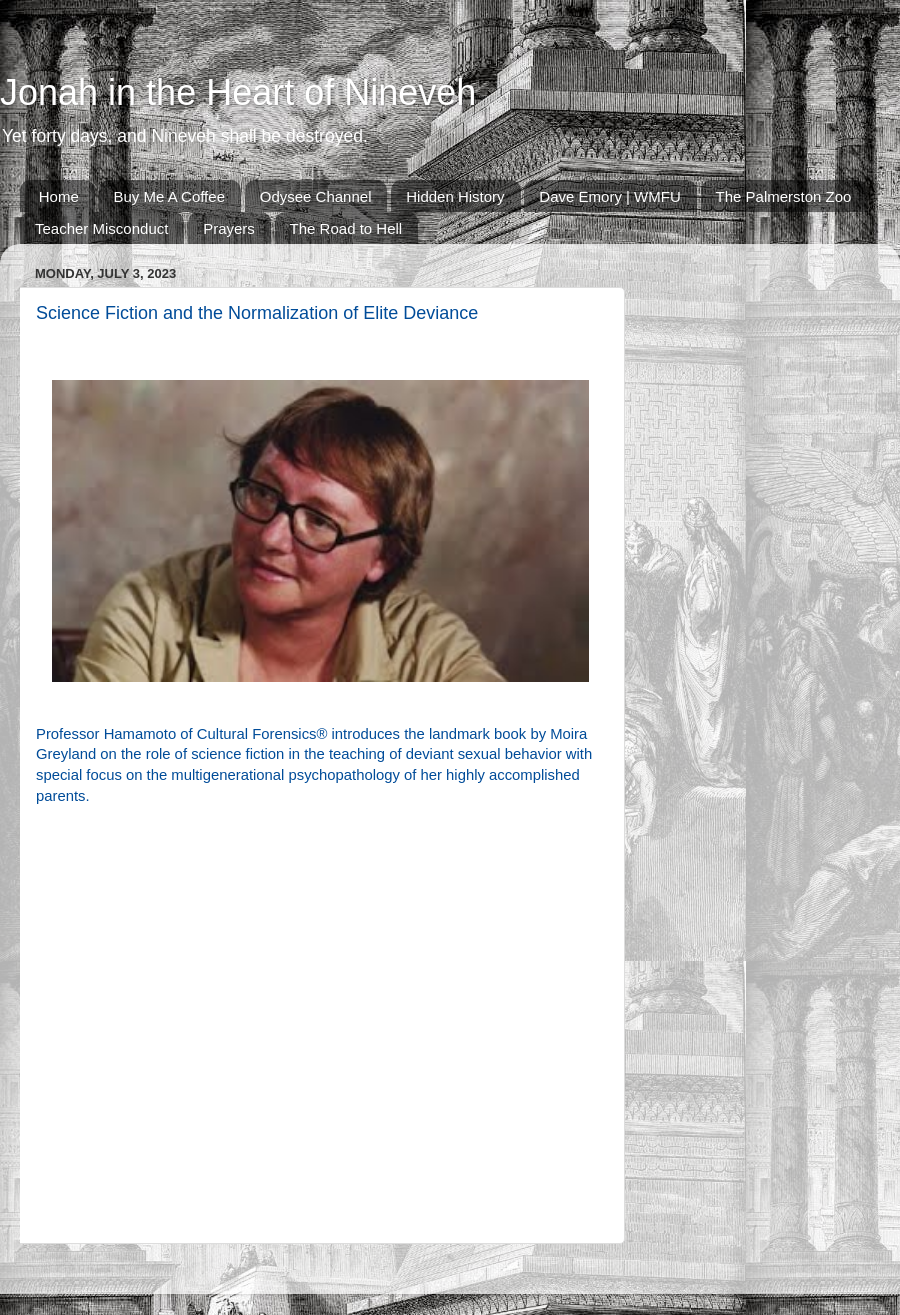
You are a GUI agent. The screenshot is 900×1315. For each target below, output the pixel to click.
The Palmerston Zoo (784, 196)
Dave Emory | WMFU (609, 196)
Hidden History (455, 196)
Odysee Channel (316, 196)
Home (59, 196)
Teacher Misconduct (101, 228)
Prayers (229, 228)
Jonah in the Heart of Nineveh (238, 92)
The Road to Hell (346, 228)
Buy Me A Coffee (169, 196)
